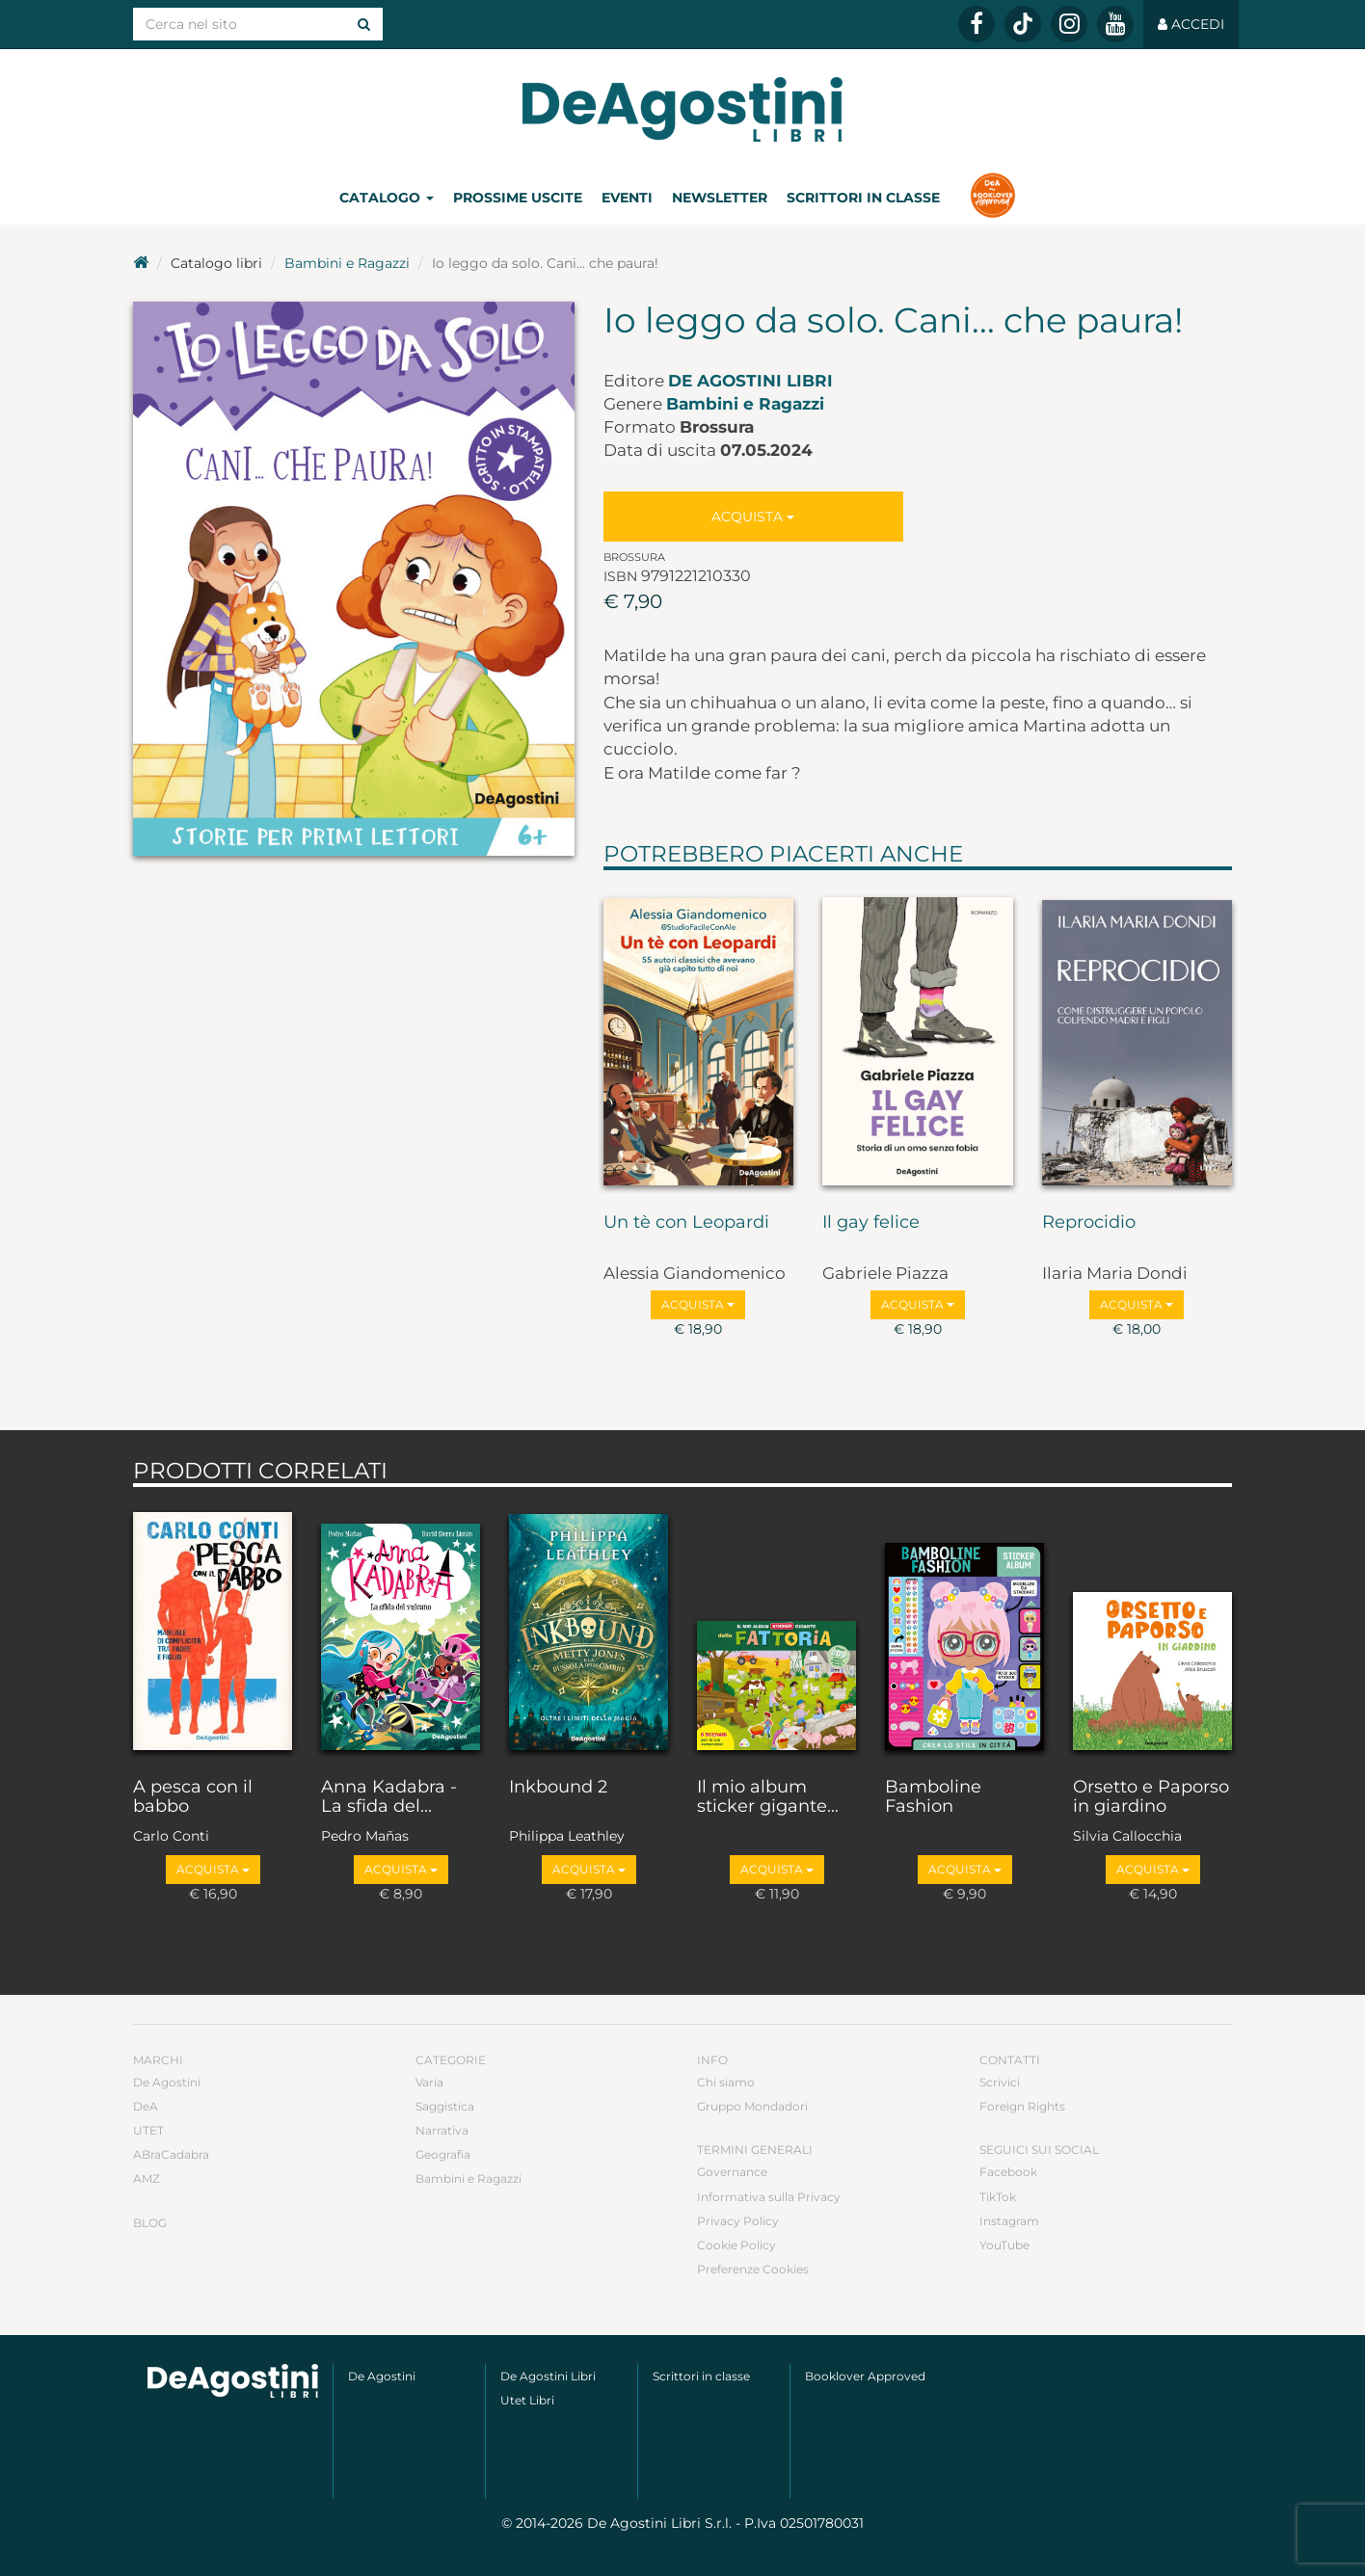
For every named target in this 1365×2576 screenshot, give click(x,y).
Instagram (1009, 2221)
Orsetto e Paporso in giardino (1151, 1797)
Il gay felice (871, 1223)
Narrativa (441, 2130)
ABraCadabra (171, 2154)
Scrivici (999, 2082)
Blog (150, 2223)
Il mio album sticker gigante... (768, 1797)
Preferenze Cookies (753, 2269)
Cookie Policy (736, 2245)
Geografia (442, 2154)
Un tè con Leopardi (686, 1223)
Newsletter (719, 197)
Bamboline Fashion (933, 1797)
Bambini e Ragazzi (347, 263)
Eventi (627, 197)
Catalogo (386, 197)
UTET (148, 2130)
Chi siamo (726, 2082)
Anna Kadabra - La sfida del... (389, 1797)
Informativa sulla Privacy (769, 2197)
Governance (732, 2171)
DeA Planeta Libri (682, 109)
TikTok (997, 2197)
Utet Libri (527, 2400)
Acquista (752, 516)
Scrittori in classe (863, 197)
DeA (145, 2106)
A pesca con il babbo (193, 1797)
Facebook (1008, 2171)
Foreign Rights (1022, 2106)
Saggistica (444, 2106)
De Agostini (167, 2082)
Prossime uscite (517, 197)
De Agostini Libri (750, 380)
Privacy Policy (738, 2221)
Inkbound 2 (558, 1787)
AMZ (146, 2178)
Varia (429, 2082)
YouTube (1004, 2245)
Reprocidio (1089, 1223)
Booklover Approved (865, 2376)
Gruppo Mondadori (752, 2106)
